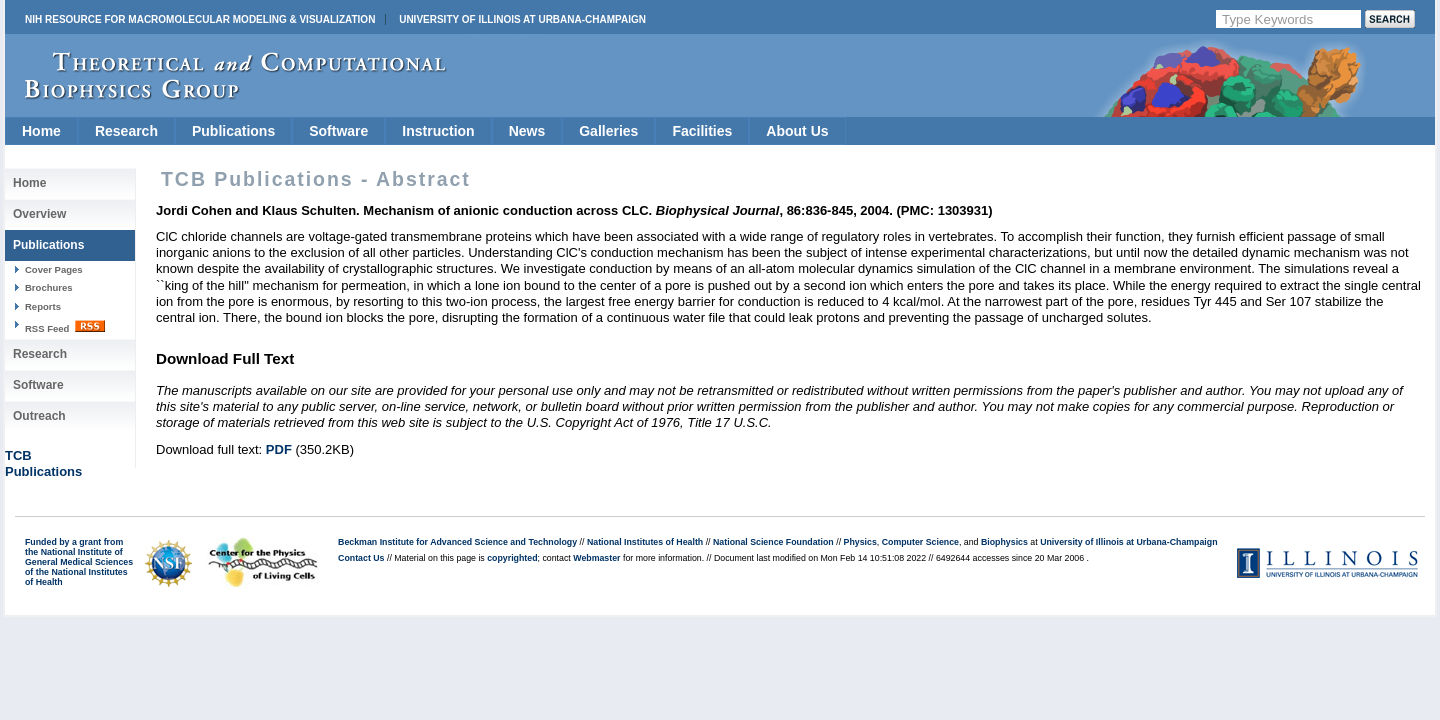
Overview (39, 214)
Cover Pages (54, 269)
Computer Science (920, 542)
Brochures (49, 287)
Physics (860, 542)
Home (41, 131)
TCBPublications (43, 463)
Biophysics (1004, 542)
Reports (43, 306)
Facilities (702, 131)
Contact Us (361, 558)
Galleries (608, 131)
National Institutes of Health (645, 542)
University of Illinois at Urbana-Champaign (522, 19)
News (527, 131)
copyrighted (512, 558)
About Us (797, 131)
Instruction (438, 131)
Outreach (39, 416)
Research (126, 131)
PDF (279, 449)
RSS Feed (65, 327)
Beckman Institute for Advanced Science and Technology (457, 542)
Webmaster (596, 558)
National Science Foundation (773, 542)
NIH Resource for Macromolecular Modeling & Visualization (200, 19)
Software (338, 131)
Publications (233, 131)
